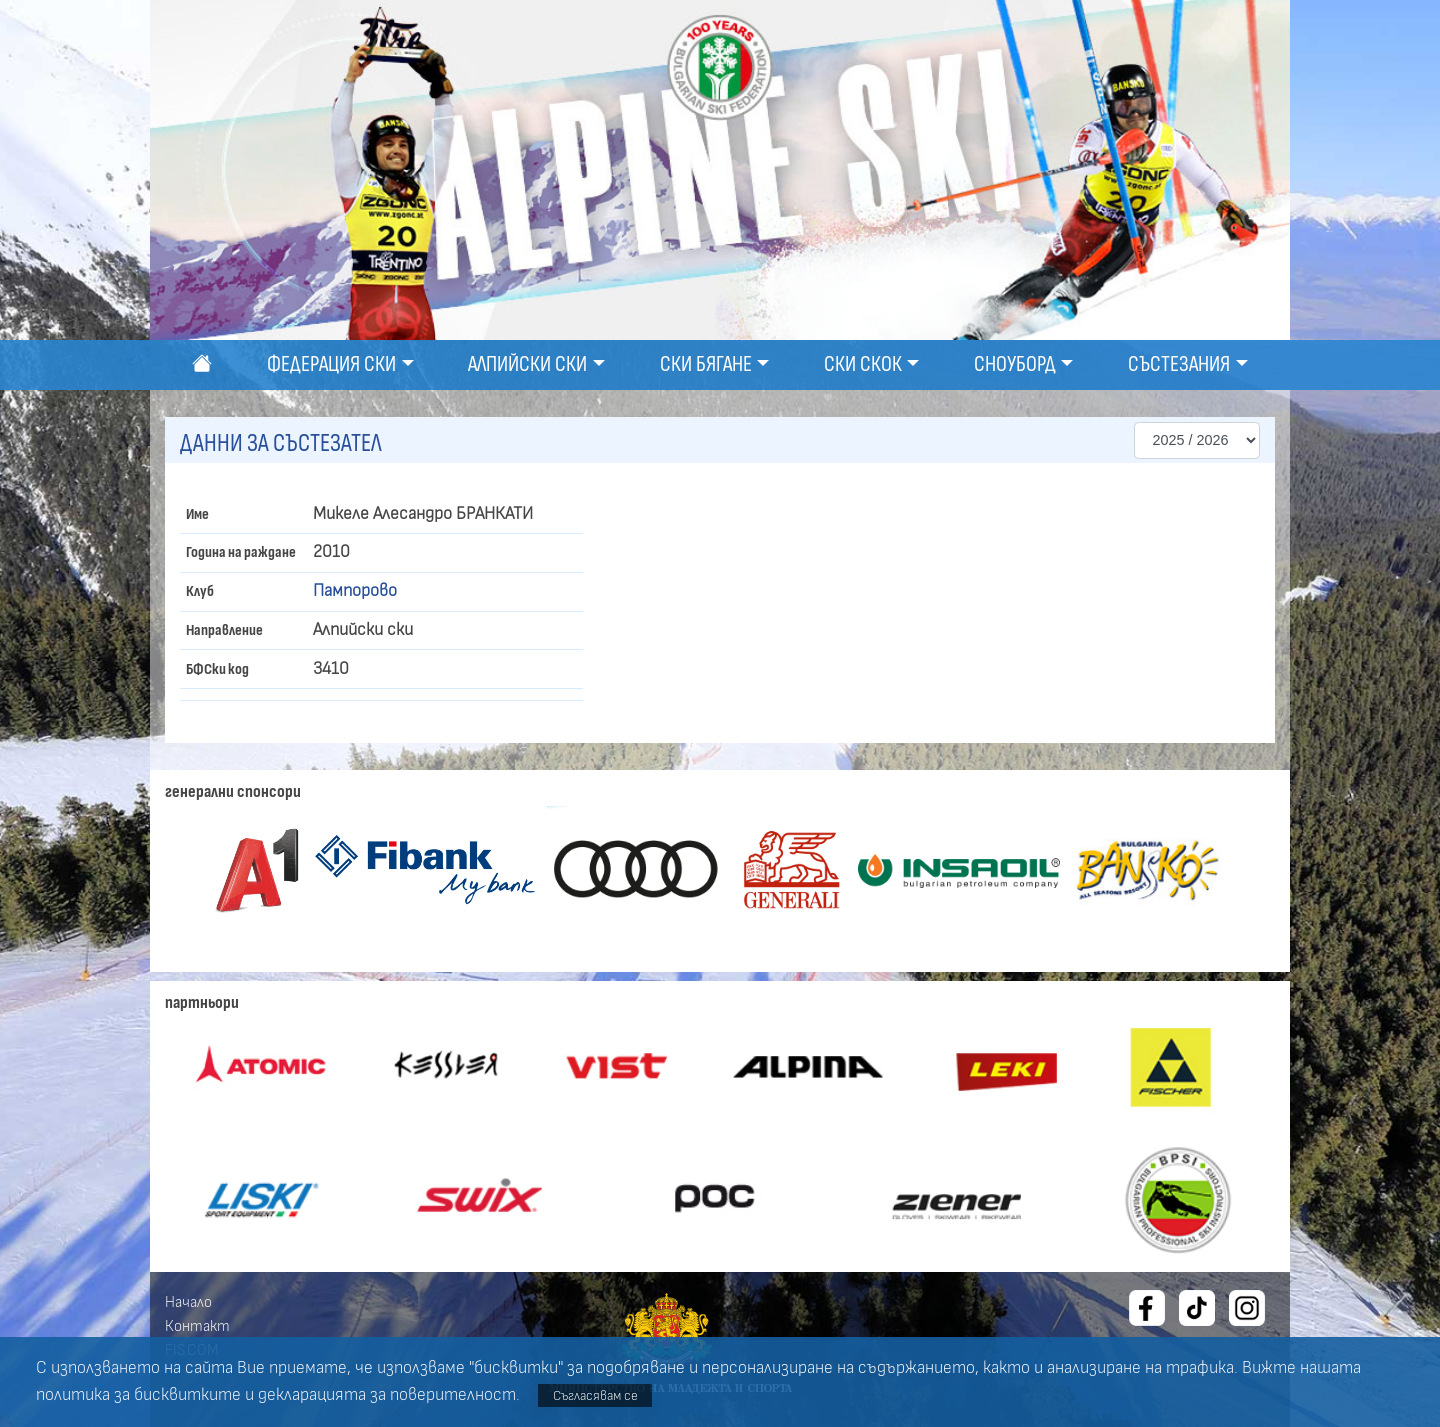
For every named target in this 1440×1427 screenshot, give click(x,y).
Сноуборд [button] (1015, 364)
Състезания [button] (1179, 364)
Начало (188, 1302)
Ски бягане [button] (706, 364)
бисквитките (187, 1395)
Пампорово (355, 591)
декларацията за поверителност (387, 1395)
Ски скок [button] (863, 364)
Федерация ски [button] (331, 364)
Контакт (197, 1326)
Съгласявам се (595, 1395)
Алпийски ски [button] (527, 364)
